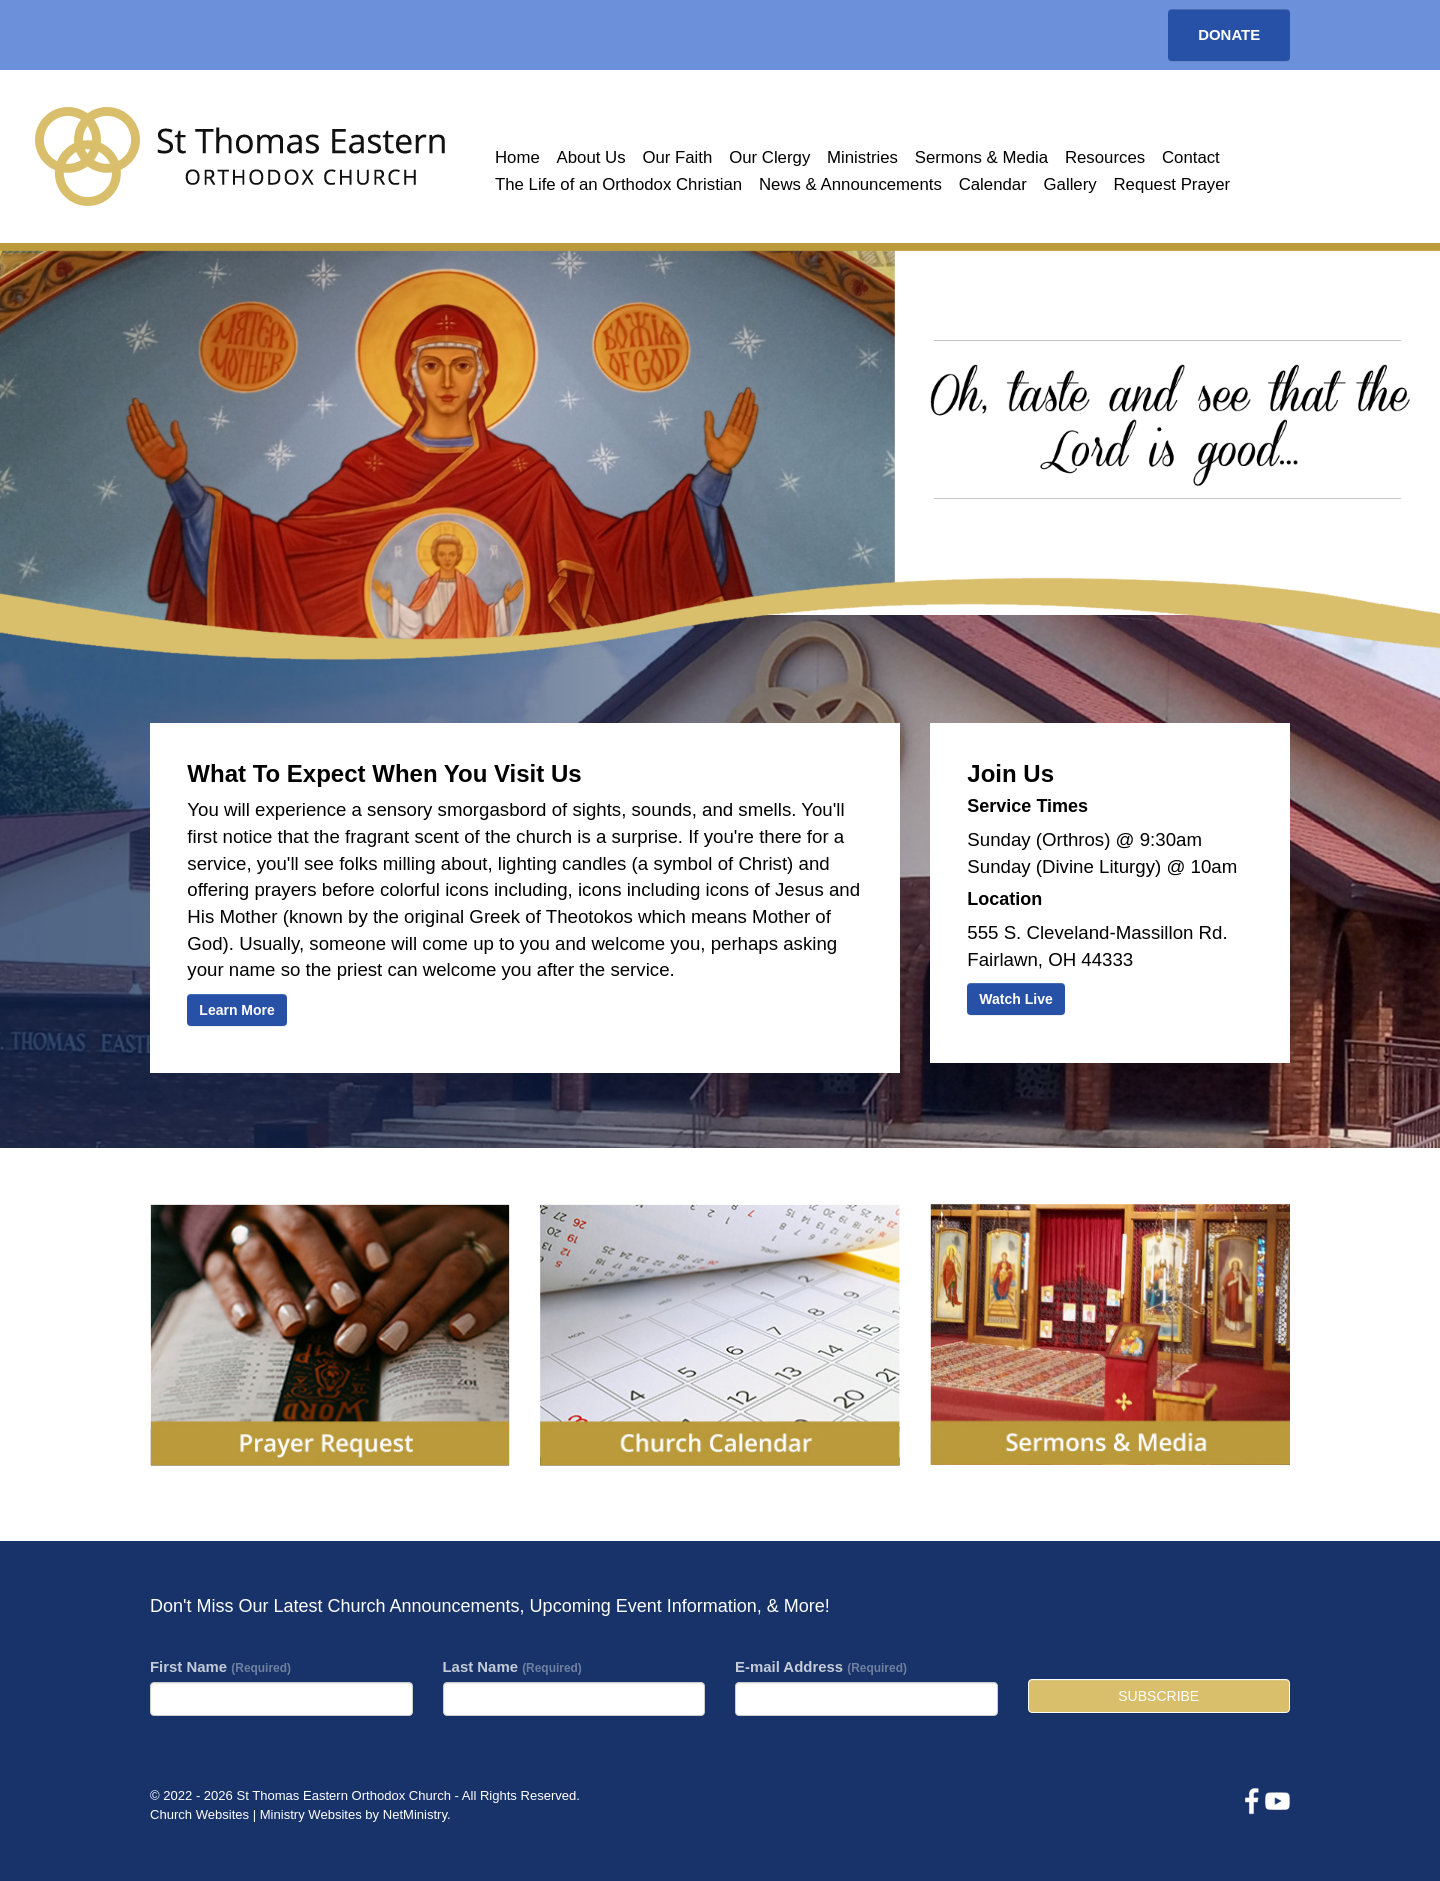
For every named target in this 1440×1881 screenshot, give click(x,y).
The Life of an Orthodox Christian (618, 184)
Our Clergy (769, 157)
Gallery (1070, 184)
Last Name (512, 1666)
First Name (220, 1666)
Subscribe (1158, 1696)
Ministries (862, 157)
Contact (1191, 157)
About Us (591, 157)
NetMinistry (415, 1814)
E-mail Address (821, 1666)
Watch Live (1015, 999)
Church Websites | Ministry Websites (257, 1814)
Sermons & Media (981, 157)
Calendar (993, 184)
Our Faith (677, 157)
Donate (1229, 34)
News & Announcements (850, 184)
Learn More (236, 1010)
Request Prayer (1171, 184)
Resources (1105, 157)
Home (517, 157)
